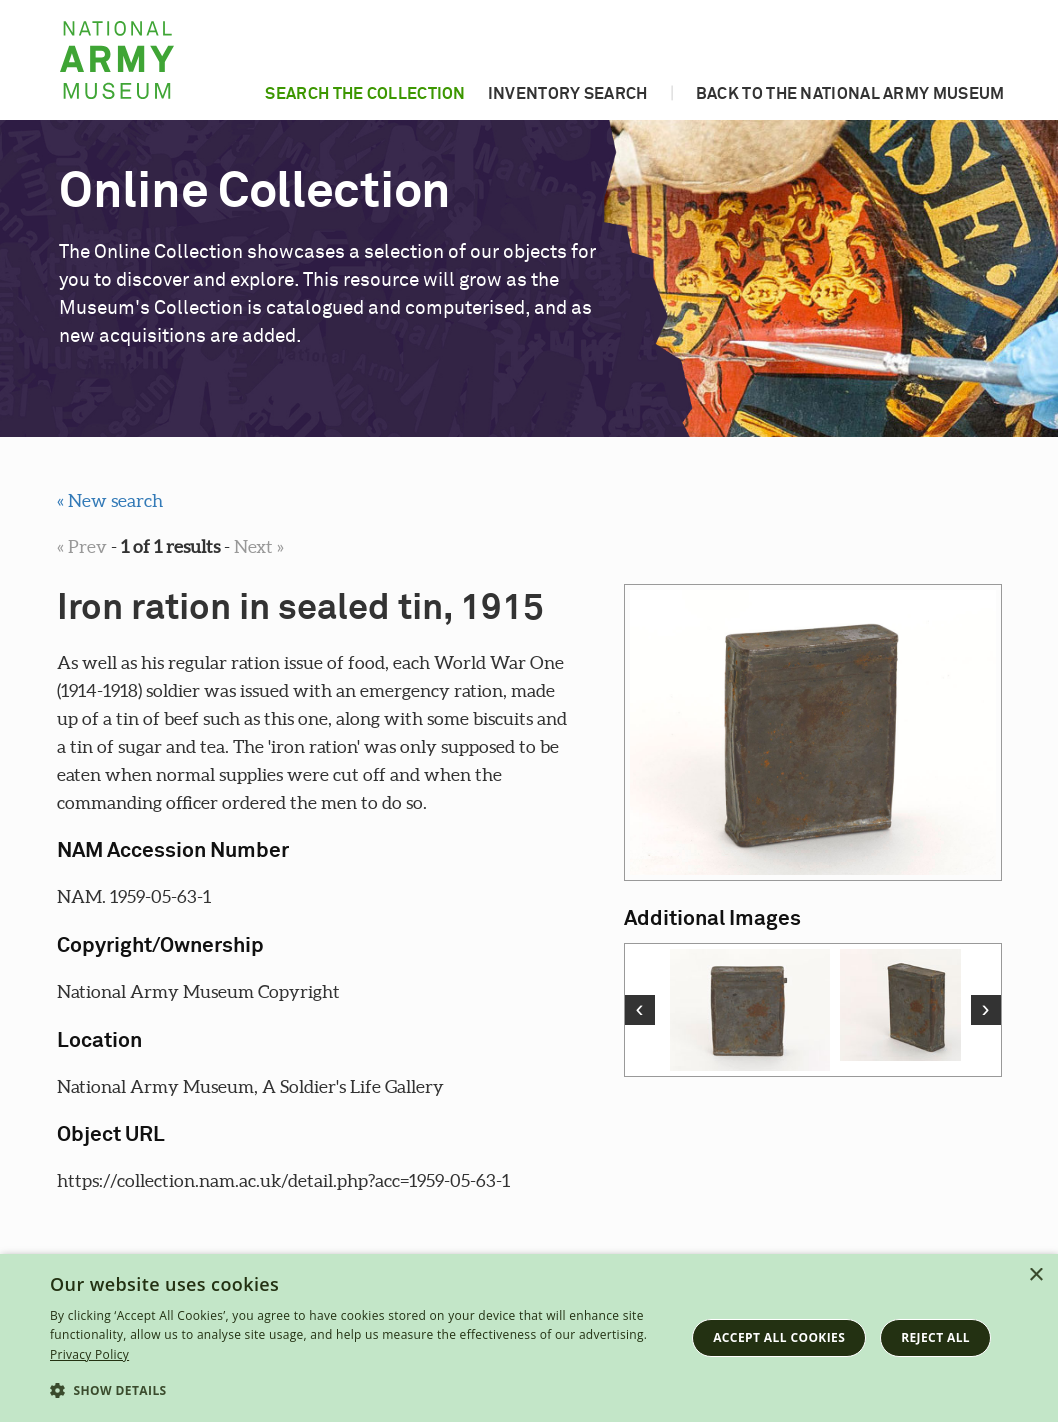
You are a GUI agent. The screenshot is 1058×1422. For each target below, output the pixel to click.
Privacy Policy (89, 1354)
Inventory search (568, 94)
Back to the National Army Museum (850, 94)
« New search (110, 500)
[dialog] (529, 1338)
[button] (358, 1391)
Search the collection (365, 94)
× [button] (1035, 1275)
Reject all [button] (935, 1337)
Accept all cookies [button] (779, 1337)
